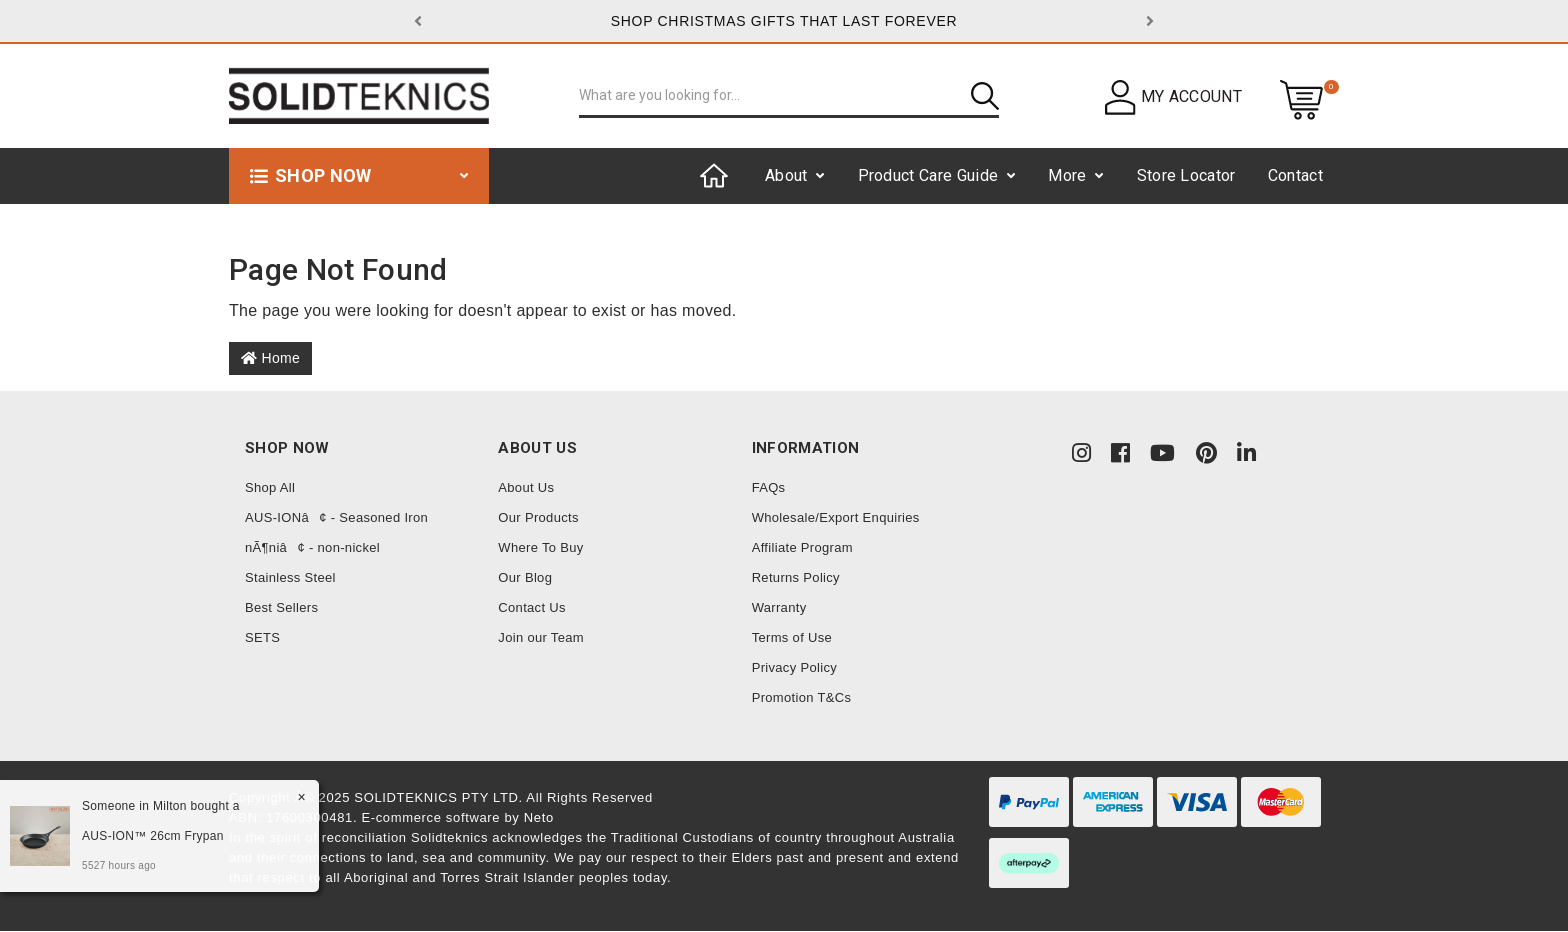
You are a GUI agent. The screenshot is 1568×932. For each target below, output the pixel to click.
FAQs (769, 487)
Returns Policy (796, 577)
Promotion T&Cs (802, 697)
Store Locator (1186, 175)
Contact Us (532, 607)
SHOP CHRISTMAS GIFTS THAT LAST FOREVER (784, 21)
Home (270, 358)
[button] (469, 21)
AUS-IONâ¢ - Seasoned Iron (336, 517)
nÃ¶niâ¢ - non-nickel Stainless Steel (312, 562)
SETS (262, 637)
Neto (539, 817)
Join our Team (541, 637)
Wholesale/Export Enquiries (836, 517)
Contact (1295, 175)
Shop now (323, 175)
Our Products (538, 517)
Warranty (779, 607)
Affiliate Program (802, 547)
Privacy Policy (794, 667)
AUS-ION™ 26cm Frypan (151, 836)
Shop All (270, 487)
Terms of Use (792, 637)
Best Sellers (281, 607)
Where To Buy (540, 547)
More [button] (1067, 175)
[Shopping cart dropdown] (1301, 98)
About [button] (786, 175)
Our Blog (525, 577)
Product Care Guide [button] (928, 175)
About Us (526, 487)
